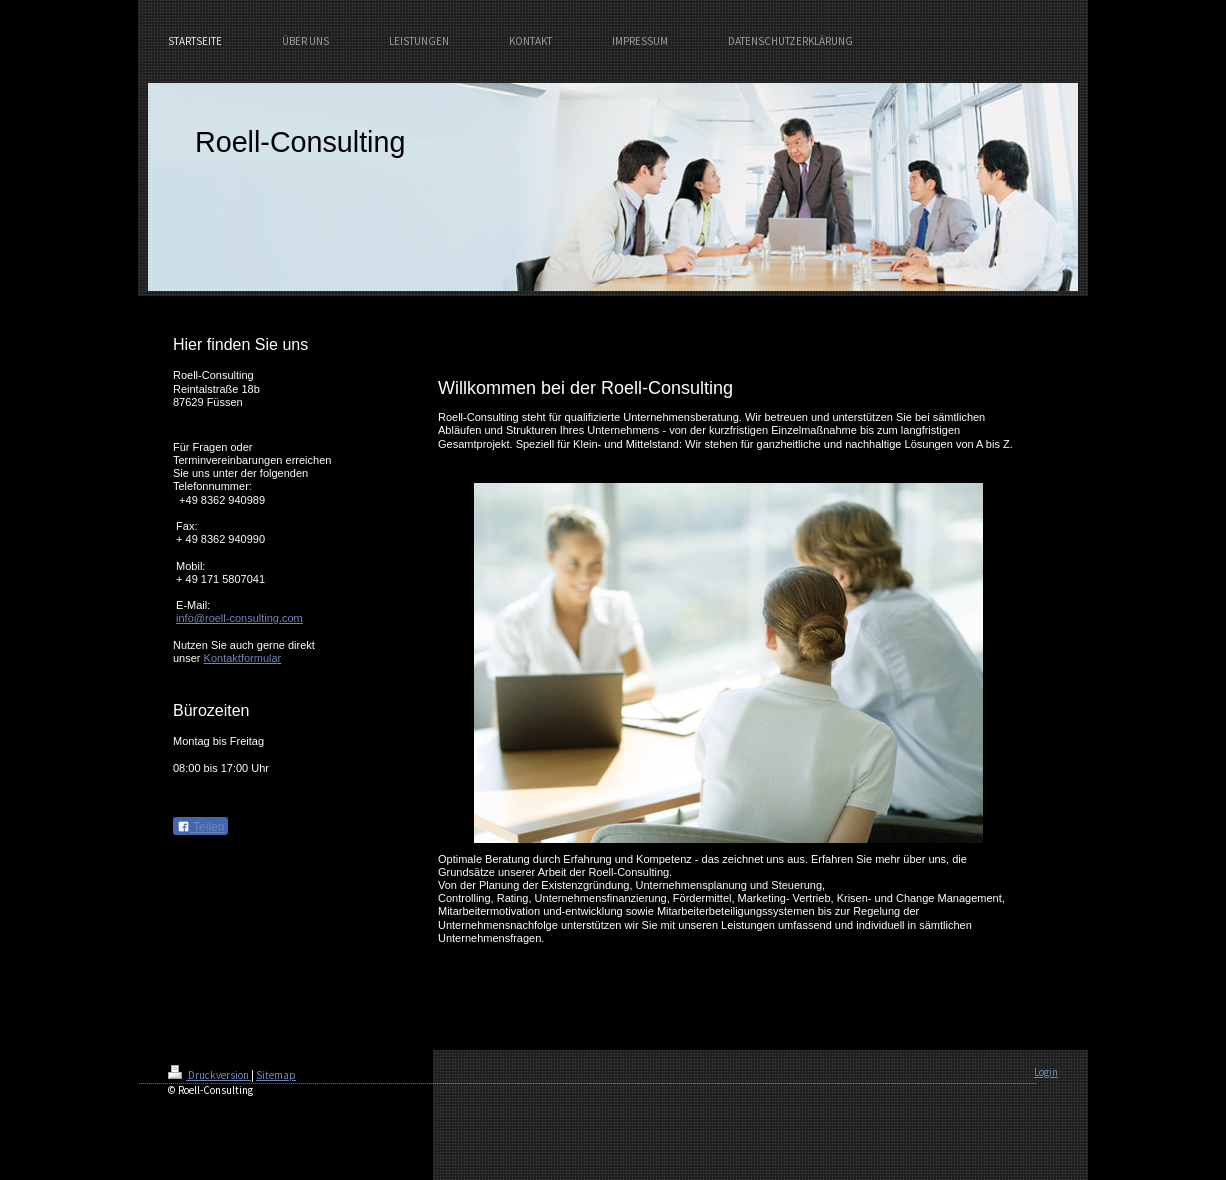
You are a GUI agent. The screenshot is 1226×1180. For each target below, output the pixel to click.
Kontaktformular (243, 658)
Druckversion (209, 1075)
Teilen (200, 827)
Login (1046, 1072)
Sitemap (276, 1075)
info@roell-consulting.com (239, 618)
